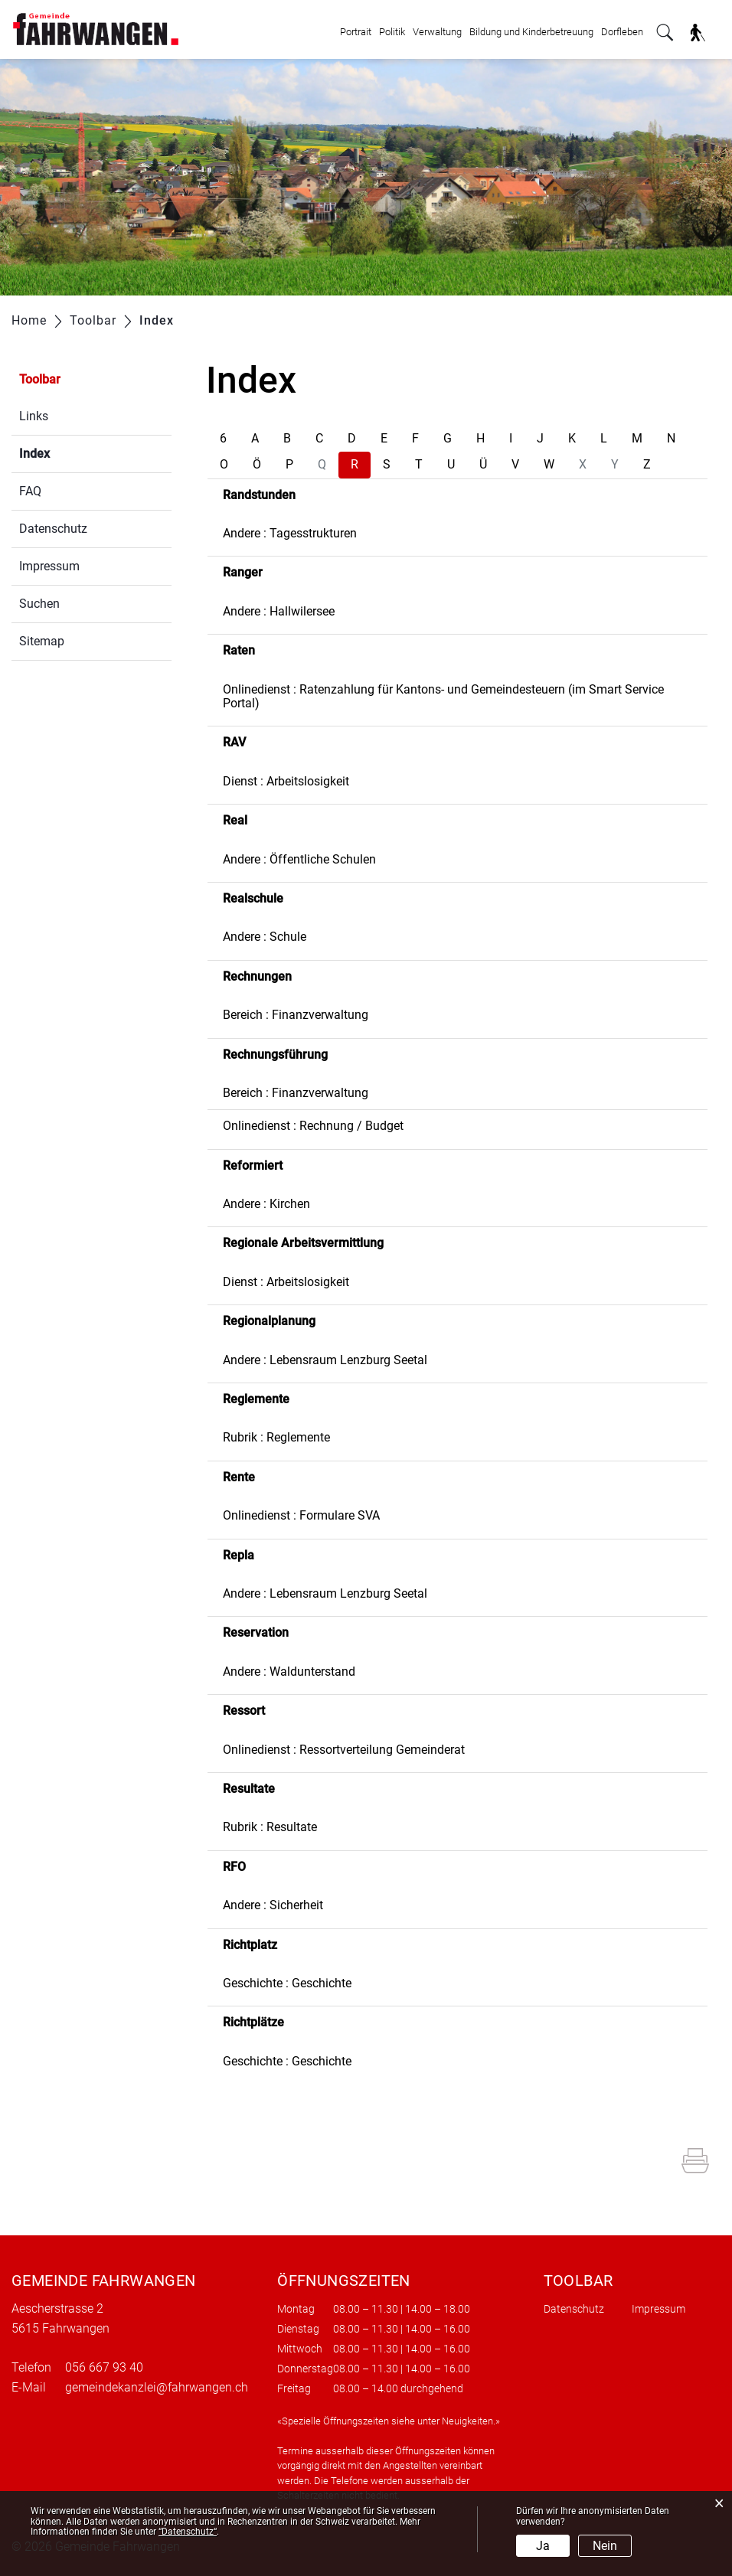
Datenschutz (53, 528)
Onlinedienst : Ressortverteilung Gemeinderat (344, 1749)
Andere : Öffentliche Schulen (299, 859)
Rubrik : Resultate (270, 1827)
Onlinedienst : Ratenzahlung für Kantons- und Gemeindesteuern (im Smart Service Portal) (443, 696)
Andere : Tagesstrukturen (290, 533)
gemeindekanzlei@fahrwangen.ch (156, 2387)
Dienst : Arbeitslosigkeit (286, 781)
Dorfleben (622, 32)
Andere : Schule (264, 936)
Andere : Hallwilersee (279, 611)
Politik (392, 32)
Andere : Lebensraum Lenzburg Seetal (325, 1360)
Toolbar (39, 379)
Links (33, 416)
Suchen (39, 603)
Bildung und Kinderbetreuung (531, 32)
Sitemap (41, 641)
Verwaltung (437, 32)
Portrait (355, 32)
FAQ (30, 491)
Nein (605, 2545)
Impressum (49, 566)
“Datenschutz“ (187, 2531)
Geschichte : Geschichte (287, 1983)
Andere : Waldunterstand (289, 1671)
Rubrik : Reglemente (276, 1437)
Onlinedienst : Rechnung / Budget (313, 1125)
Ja (543, 2545)
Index (71, 452)
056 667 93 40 (104, 2367)
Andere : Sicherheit (273, 1905)
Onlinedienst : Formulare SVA (301, 1515)
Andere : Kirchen (266, 1204)
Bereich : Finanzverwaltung (295, 1014)
